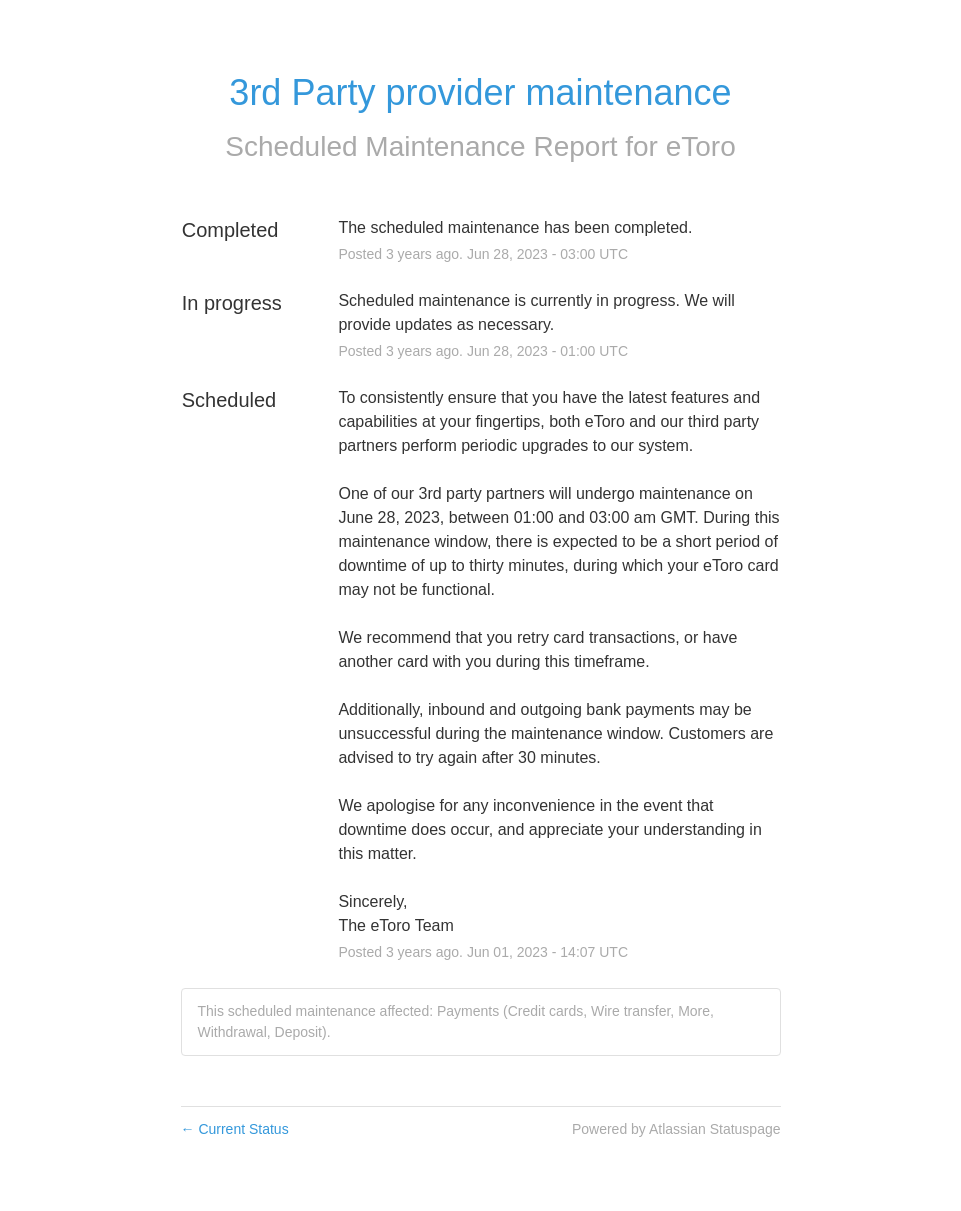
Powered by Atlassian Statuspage (676, 1129)
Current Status (235, 1129)
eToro (701, 146)
